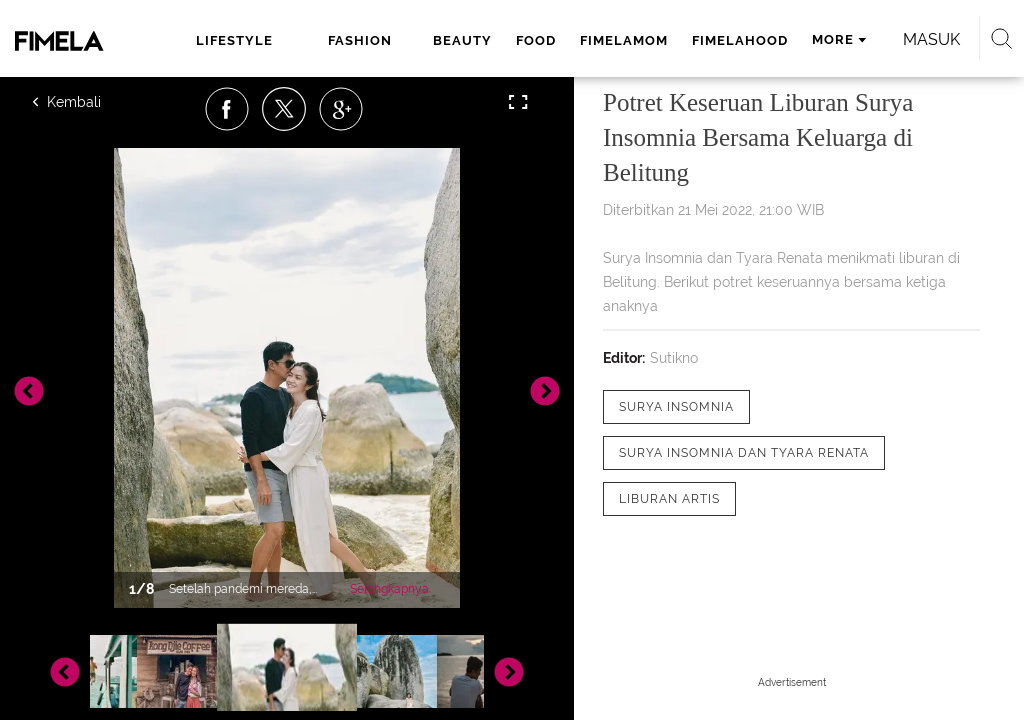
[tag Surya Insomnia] (676, 407)
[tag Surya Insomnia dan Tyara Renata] (744, 453)
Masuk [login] (931, 39)
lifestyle (234, 40)
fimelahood (740, 40)
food (536, 40)
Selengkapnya (389, 589)
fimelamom (624, 40)
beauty (462, 40)
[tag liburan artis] (669, 499)
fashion (360, 40)
